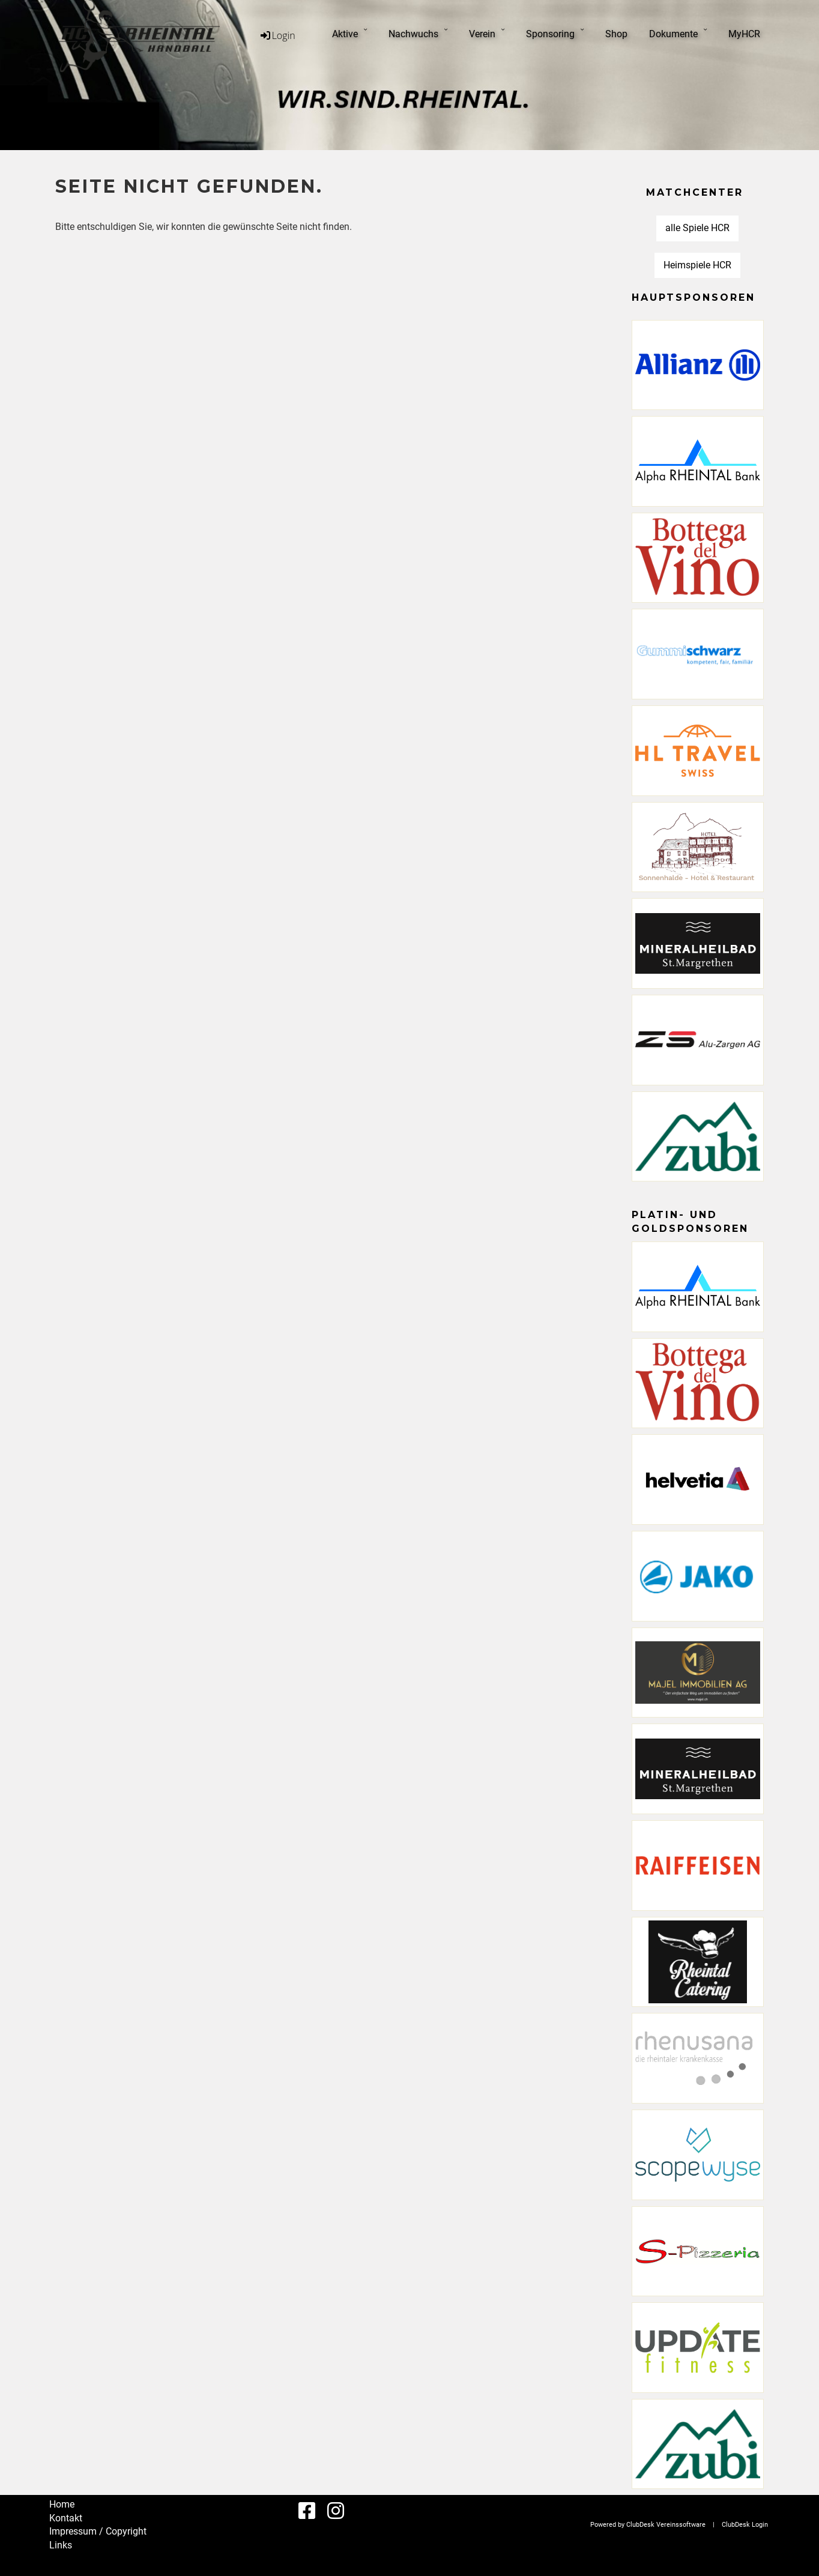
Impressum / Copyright (98, 2531)
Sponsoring (555, 33)
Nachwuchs (417, 33)
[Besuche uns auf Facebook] (306, 2511)
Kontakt (65, 2518)
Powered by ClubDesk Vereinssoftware (648, 2525)
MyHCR (744, 34)
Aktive (349, 33)
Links (60, 2545)
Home (61, 2504)
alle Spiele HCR (697, 228)
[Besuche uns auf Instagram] (335, 2511)
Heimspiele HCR (697, 265)
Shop (616, 34)
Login (277, 35)
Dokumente (678, 33)
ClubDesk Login (745, 2525)
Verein (486, 33)
